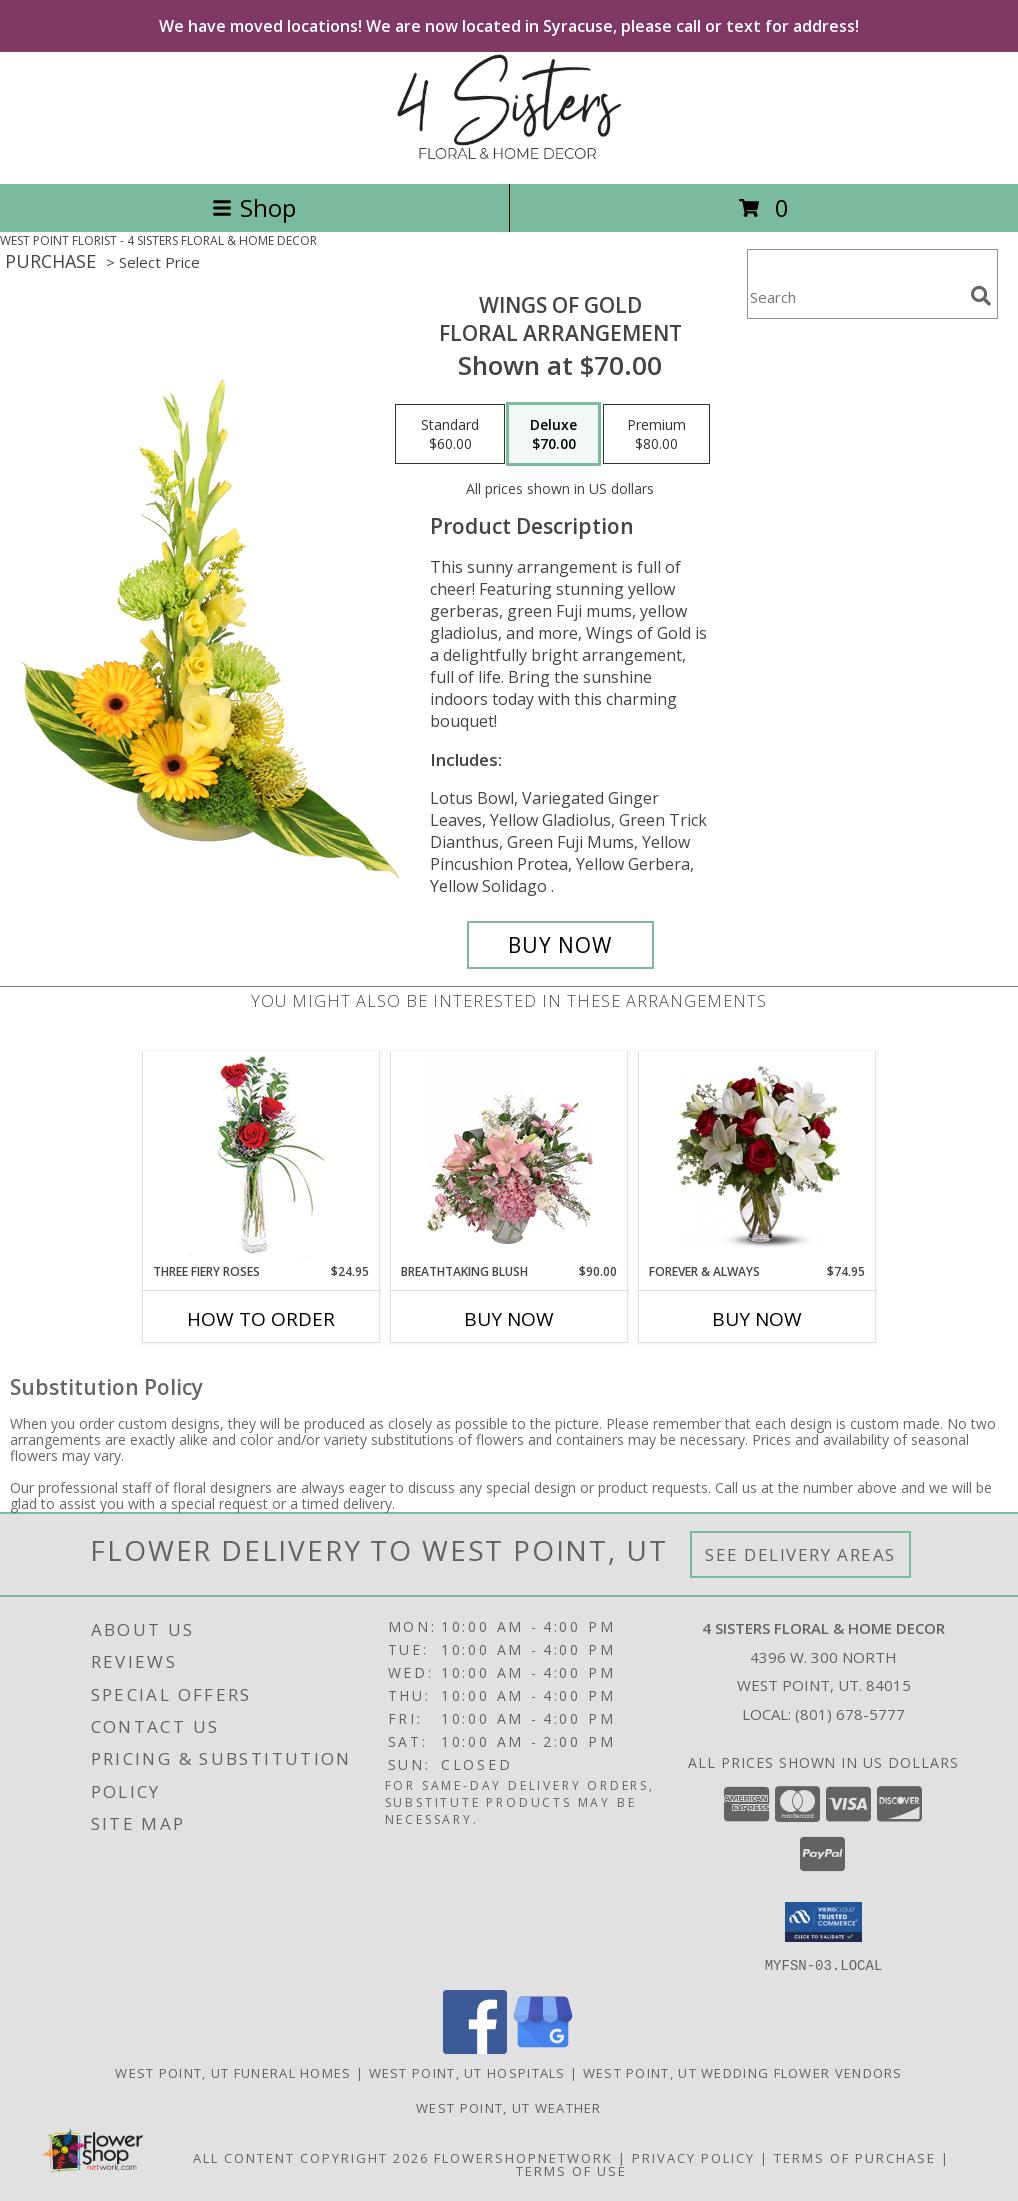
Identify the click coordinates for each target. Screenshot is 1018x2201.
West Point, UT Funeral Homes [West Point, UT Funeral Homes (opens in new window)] (233, 2072)
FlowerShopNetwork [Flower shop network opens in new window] (523, 2157)
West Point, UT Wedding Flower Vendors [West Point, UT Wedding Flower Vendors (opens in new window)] (743, 2072)
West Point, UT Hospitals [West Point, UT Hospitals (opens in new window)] (467, 2072)
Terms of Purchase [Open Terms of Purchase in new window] (855, 2157)
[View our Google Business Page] (543, 2047)
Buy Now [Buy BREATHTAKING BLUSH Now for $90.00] (509, 1319)
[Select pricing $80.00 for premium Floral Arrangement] (656, 434)
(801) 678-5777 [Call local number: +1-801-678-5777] (850, 1714)
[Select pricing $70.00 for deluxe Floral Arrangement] (553, 434)
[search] (981, 296)
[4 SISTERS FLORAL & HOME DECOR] (509, 154)
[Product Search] (855, 296)
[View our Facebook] (475, 2047)
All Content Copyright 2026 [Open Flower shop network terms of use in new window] (311, 2157)
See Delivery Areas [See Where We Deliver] (800, 1554)
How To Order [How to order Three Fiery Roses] (261, 1319)
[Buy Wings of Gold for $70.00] (560, 945)
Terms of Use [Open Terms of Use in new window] (571, 2170)
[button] (823, 1922)
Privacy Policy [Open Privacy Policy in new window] (693, 2157)
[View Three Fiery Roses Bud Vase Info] (261, 1157)
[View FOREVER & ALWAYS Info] (757, 1157)
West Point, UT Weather (509, 2107)
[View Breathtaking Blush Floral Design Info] (509, 1158)
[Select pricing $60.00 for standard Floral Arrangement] (450, 434)
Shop (254, 207)
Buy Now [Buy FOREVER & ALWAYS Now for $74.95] (757, 1319)
